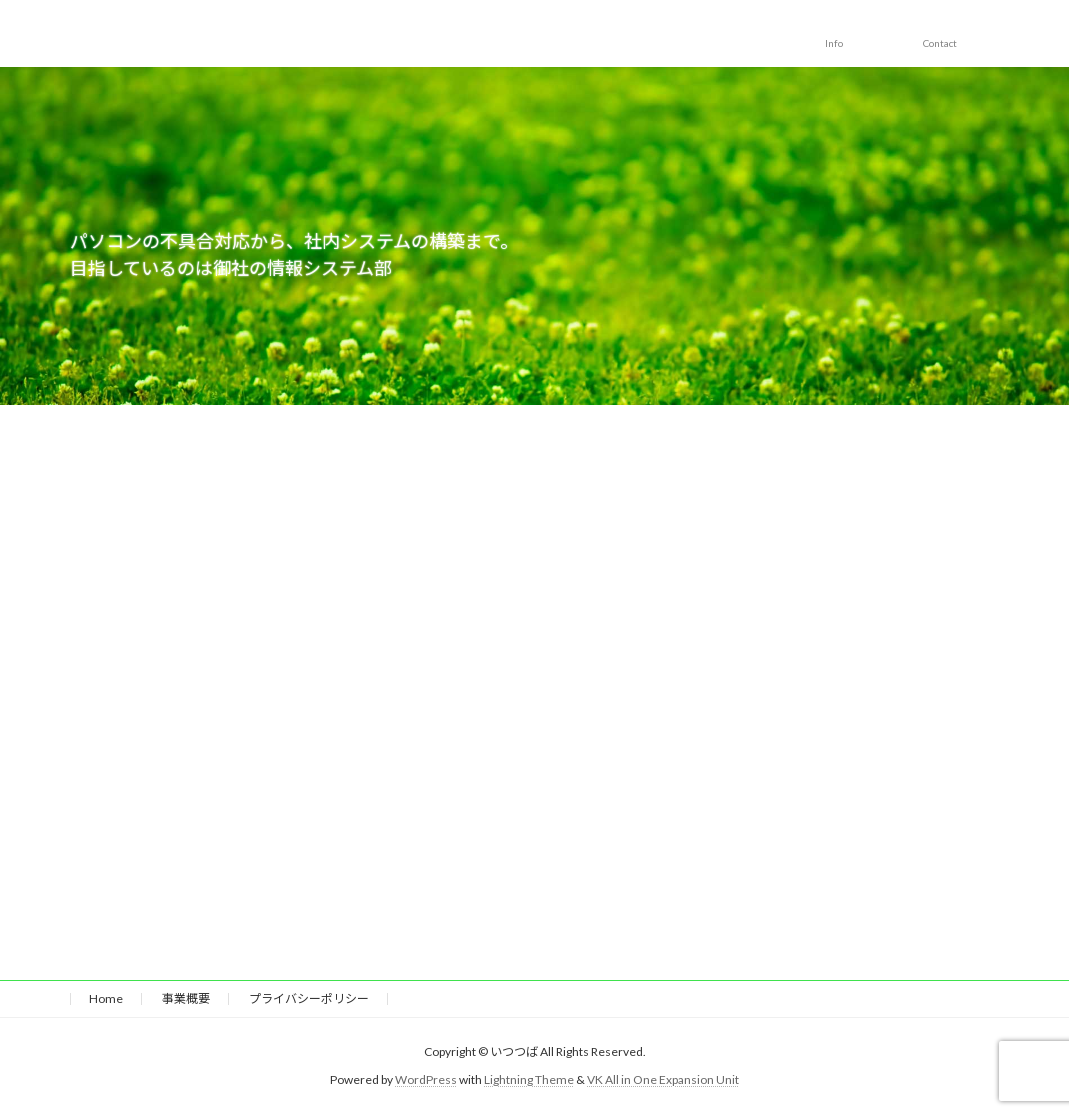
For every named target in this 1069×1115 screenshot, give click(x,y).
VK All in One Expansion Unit (663, 1079)
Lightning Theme (529, 1079)
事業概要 (186, 998)
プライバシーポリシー (309, 998)
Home (106, 998)
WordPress (426, 1079)
